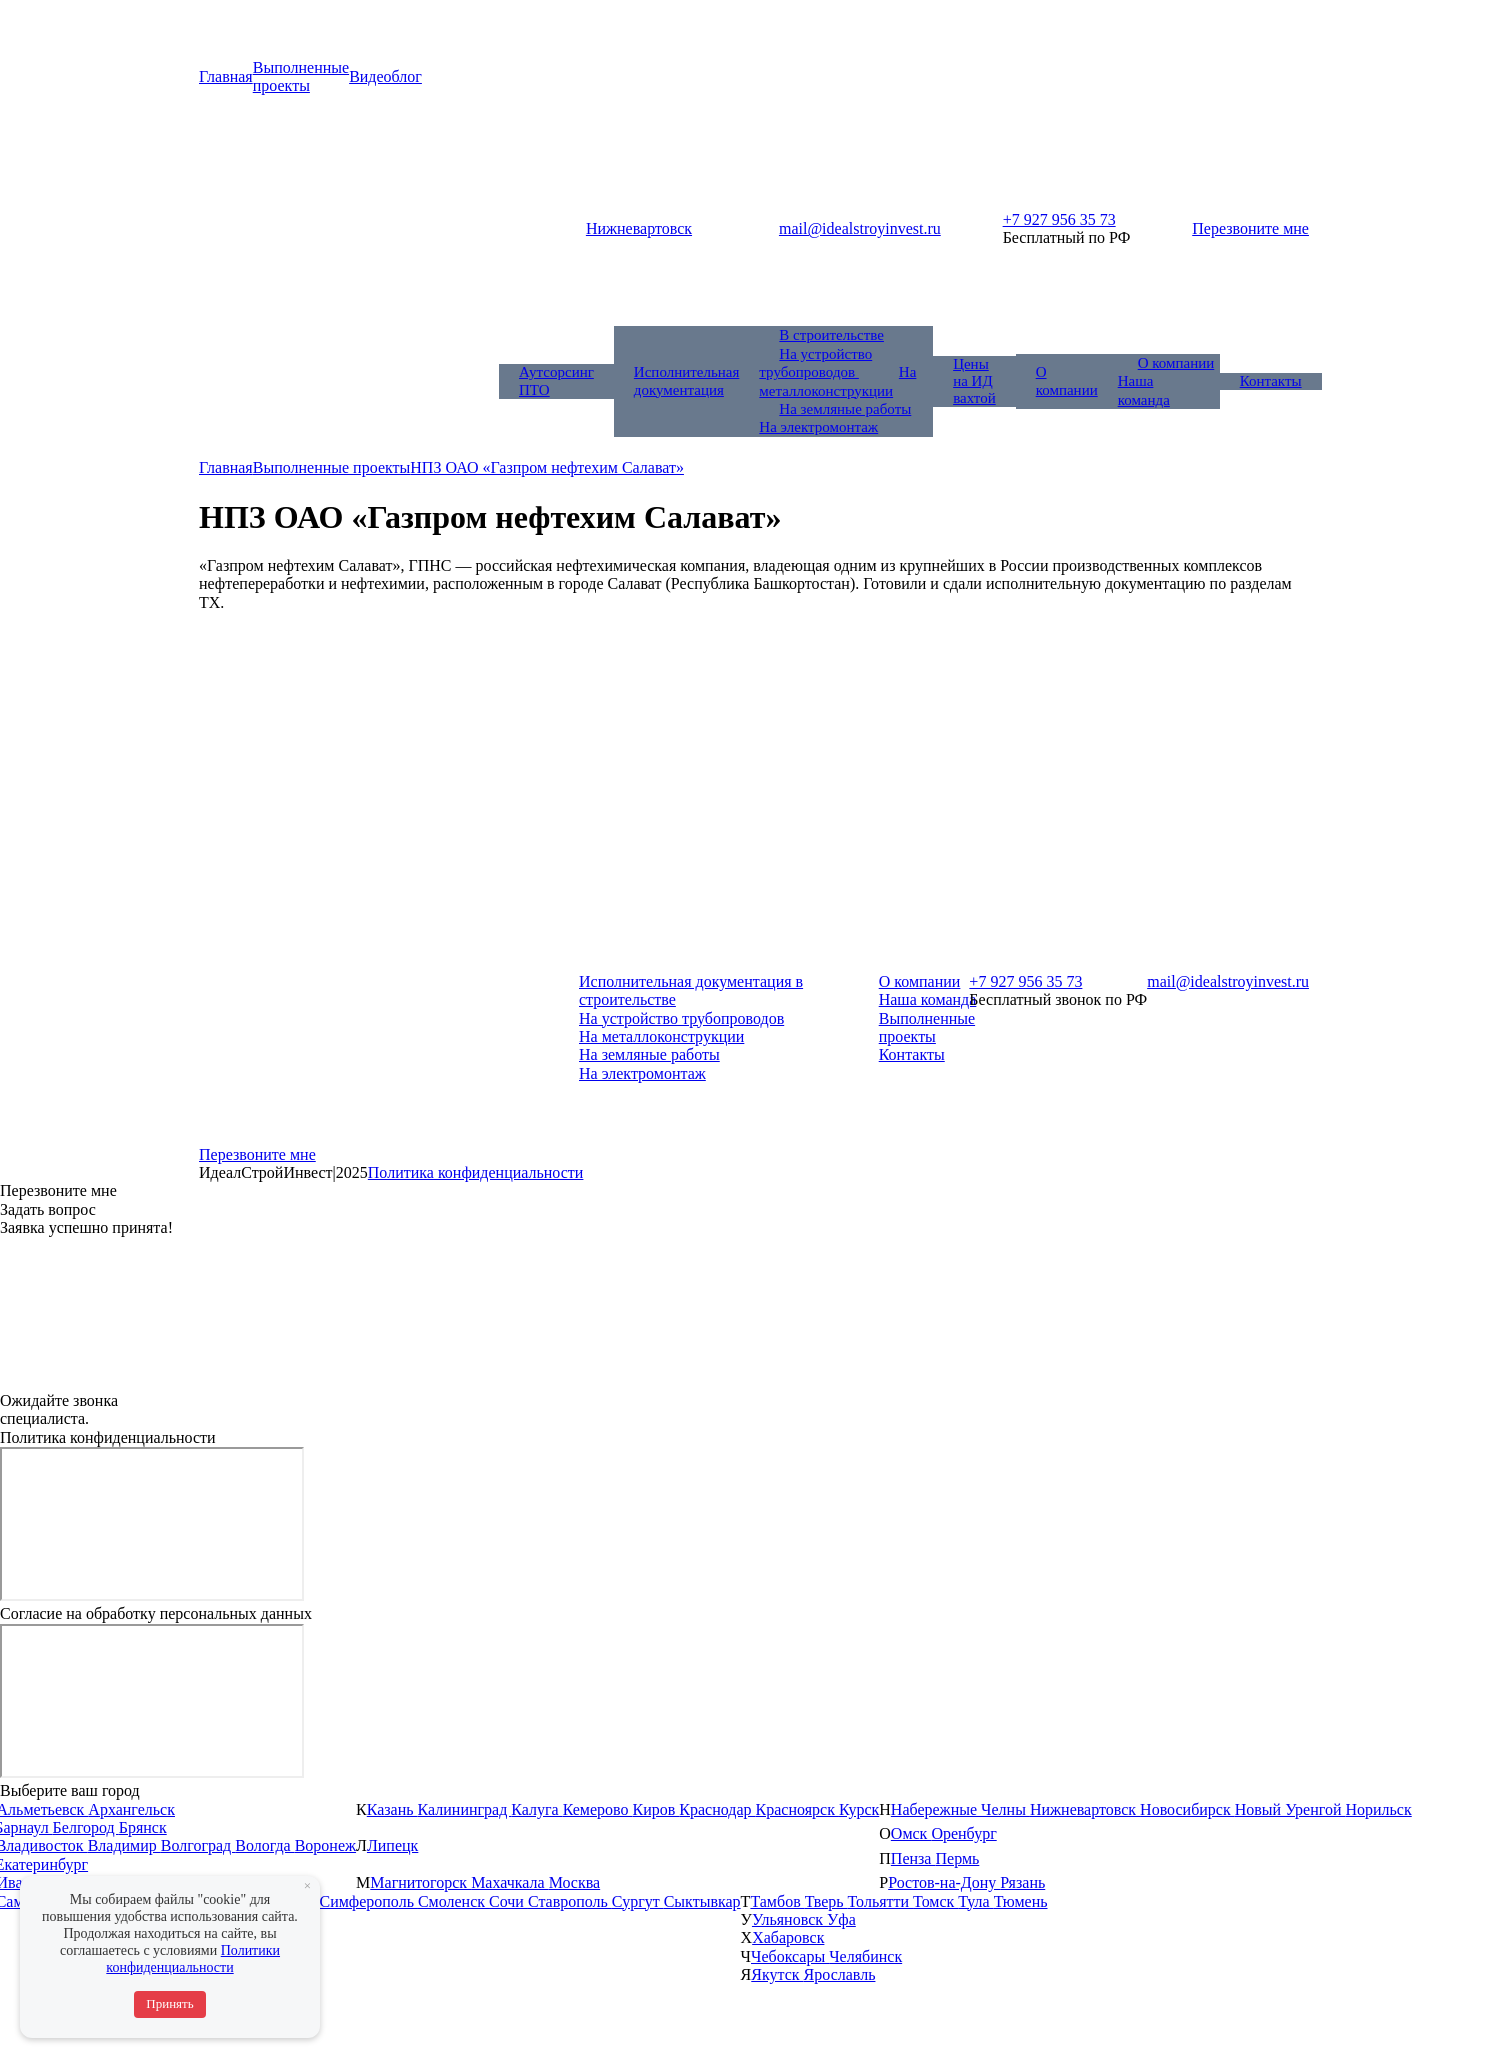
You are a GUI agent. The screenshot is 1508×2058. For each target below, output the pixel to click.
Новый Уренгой (1290, 1809)
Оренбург (963, 1833)
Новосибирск (1187, 1809)
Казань (392, 1809)
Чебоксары (790, 1956)
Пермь (957, 1858)
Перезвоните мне (1250, 228)
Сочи (508, 1901)
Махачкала (509, 1882)
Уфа (841, 1919)
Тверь (826, 1901)
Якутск (777, 1974)
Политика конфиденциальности (476, 1172)
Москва (575, 1882)
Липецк (392, 1845)
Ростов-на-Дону (944, 1882)
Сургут (638, 1901)
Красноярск (797, 1809)
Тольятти (881, 1901)
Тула (975, 1901)
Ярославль (840, 1974)
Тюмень (1021, 1901)
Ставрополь (570, 1901)
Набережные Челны (960, 1809)
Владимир (124, 1845)
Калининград (465, 1809)
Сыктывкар (702, 1901)
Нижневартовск (1085, 1809)
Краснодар (717, 1809)
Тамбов (777, 1901)
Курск (859, 1809)
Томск (935, 1901)
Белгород (86, 1827)
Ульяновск (789, 1919)
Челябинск (865, 1956)
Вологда (264, 1845)
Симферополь (368, 1901)
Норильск (1378, 1809)
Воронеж (325, 1845)
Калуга (536, 1809)
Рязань (1022, 1882)
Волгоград (198, 1845)
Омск (911, 1833)
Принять (169, 2003)
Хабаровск (788, 1937)
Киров (656, 1809)
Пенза (913, 1858)
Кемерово (598, 1809)
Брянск (143, 1827)
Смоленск (453, 1901)
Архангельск (131, 1809)
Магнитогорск (420, 1882)
